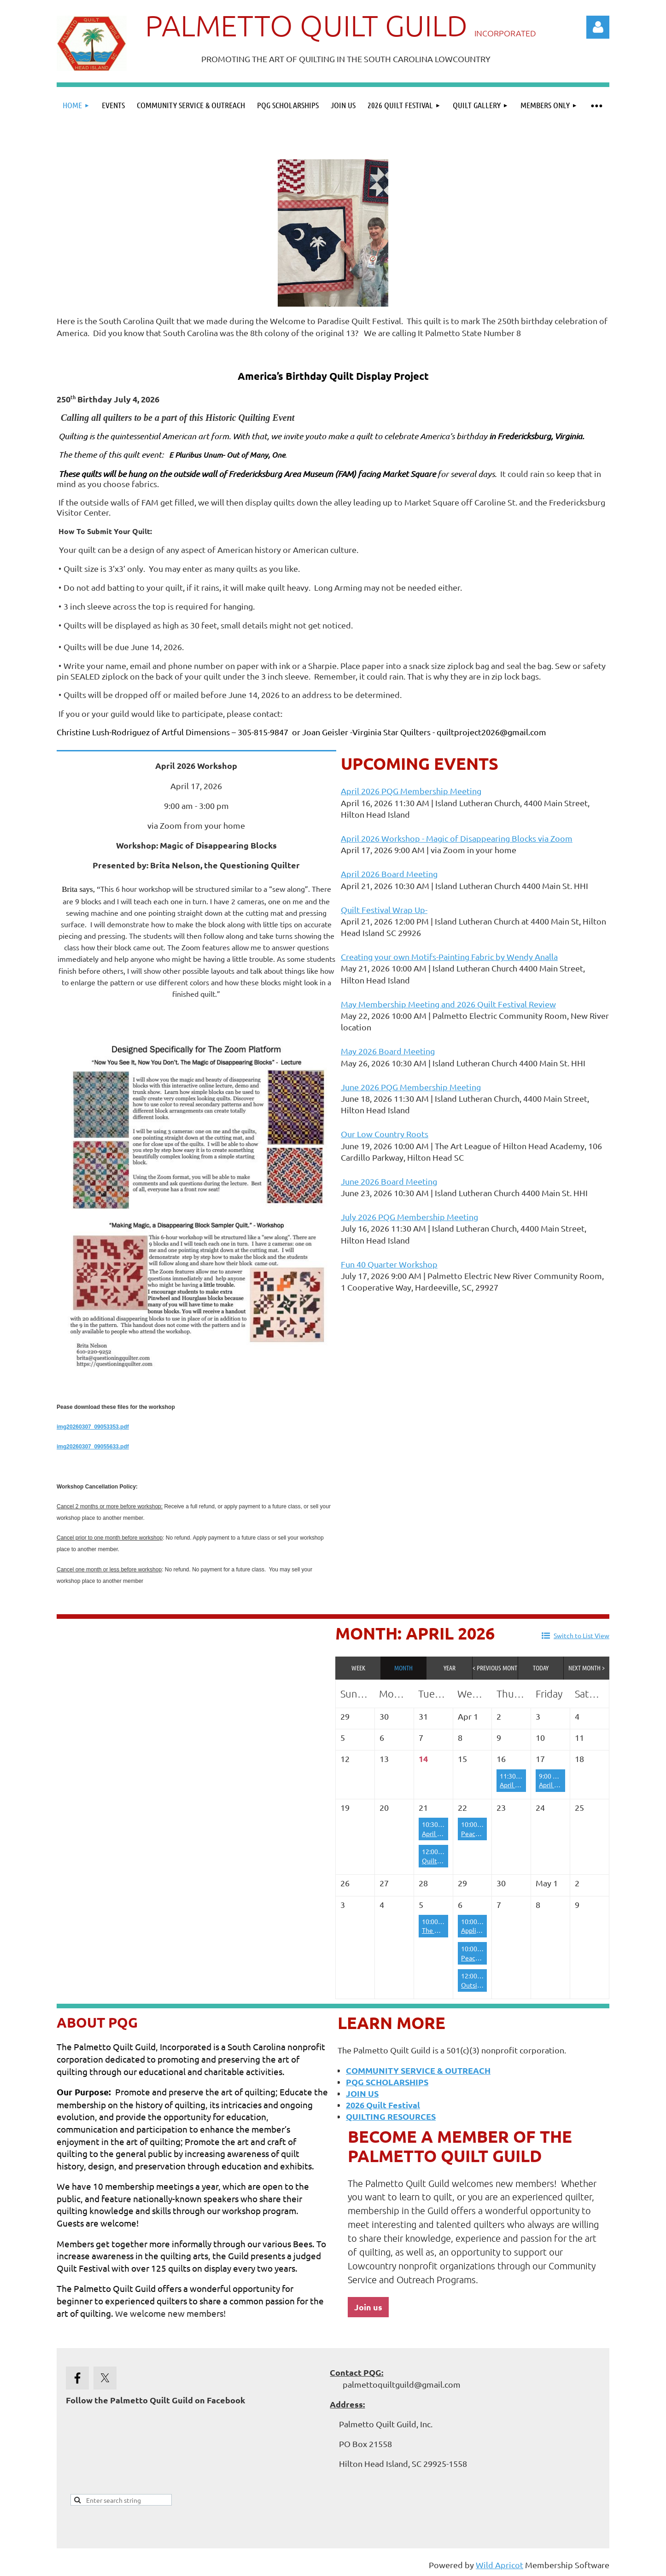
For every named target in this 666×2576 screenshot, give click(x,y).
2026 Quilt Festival (383, 2104)
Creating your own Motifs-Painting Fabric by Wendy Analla (449, 956)
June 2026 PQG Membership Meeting (411, 1087)
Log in (597, 27)
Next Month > (586, 1667)
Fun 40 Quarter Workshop (389, 1264)
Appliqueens (479, 1930)
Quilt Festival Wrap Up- (384, 909)
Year (450, 1667)
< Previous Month (495, 1667)
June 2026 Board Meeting (389, 1181)
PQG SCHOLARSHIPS (387, 2081)
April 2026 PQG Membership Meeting (411, 791)
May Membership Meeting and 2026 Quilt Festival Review (448, 1004)
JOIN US (362, 2093)
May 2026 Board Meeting (388, 1051)
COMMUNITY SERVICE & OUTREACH (418, 2070)
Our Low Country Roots (384, 1134)
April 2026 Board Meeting (389, 873)
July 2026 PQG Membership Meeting (409, 1216)
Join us (368, 2307)
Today (541, 1667)
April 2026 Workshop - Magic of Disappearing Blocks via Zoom (457, 838)
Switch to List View (581, 1635)
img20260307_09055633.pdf (93, 1446)
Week (358, 1667)
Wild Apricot (499, 2565)
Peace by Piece (483, 1833)
